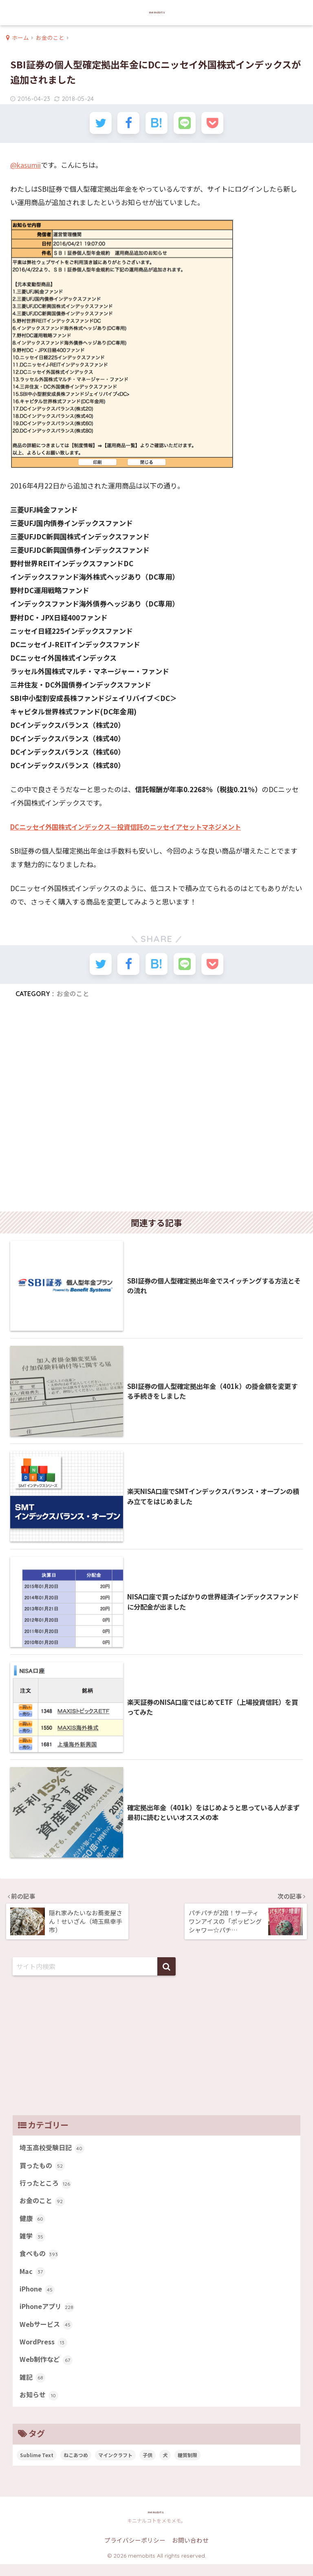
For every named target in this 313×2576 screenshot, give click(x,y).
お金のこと (73, 997)
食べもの (40, 2260)
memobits (157, 12)
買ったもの (43, 2169)
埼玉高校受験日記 (54, 2151)
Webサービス (47, 2333)
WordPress (44, 2351)
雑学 (33, 2242)
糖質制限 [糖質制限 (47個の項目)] (187, 2466)
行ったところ (47, 2187)
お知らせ (40, 2406)
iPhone (38, 2296)
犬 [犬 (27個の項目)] (165, 2466)
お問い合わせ (190, 2552)
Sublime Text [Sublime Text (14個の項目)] (36, 2466)
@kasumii (26, 167)
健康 (33, 2224)
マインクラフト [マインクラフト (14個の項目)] (115, 2466)
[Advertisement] (156, 1111)
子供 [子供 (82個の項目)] (147, 2466)
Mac (33, 2278)
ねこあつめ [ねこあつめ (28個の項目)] (76, 2466)
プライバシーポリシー (134, 2552)
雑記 (33, 2387)
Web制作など (47, 2369)
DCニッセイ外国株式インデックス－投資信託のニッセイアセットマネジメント (132, 829)
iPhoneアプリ (48, 2315)
